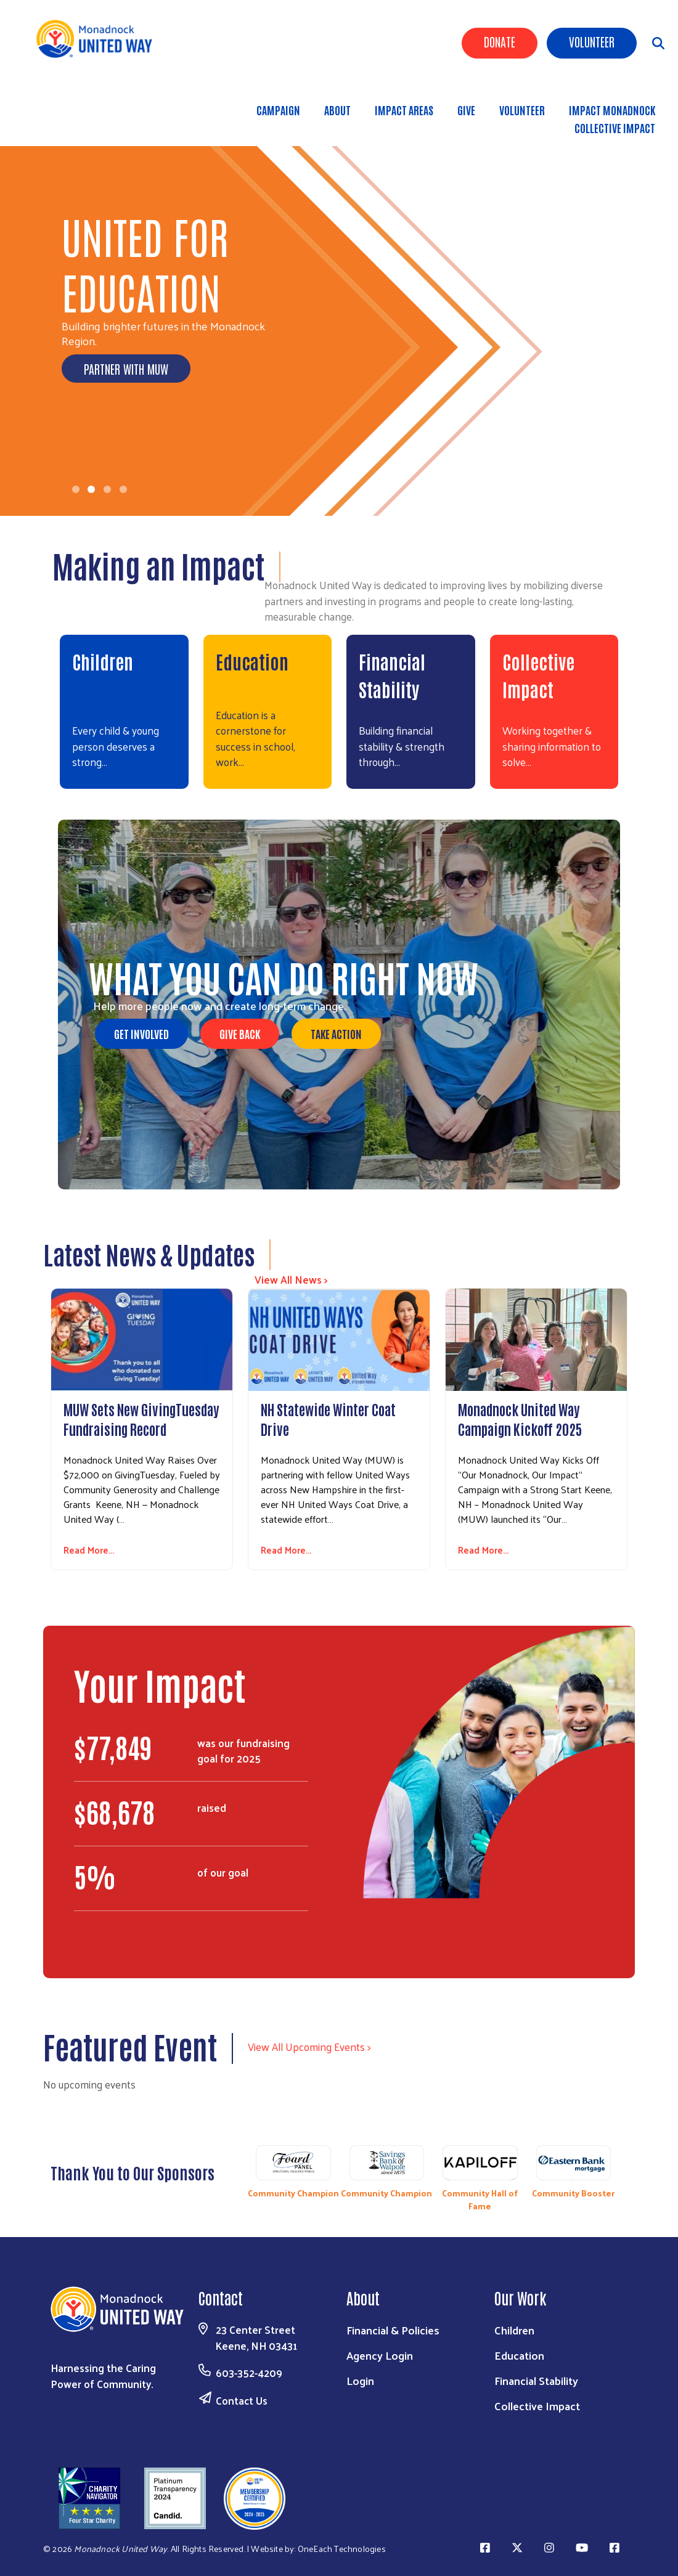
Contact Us (242, 2400)
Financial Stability (536, 2380)
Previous (240, 2174)
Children (102, 661)
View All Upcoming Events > (309, 2046)
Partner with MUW (126, 369)
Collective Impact (614, 127)
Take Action (336, 1033)
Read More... (88, 1550)
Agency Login (379, 2355)
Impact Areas (404, 109)
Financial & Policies (392, 2329)
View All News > (291, 1279)
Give (466, 109)
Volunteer (592, 41)
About (337, 109)
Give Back (239, 1033)
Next (626, 2174)
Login (360, 2380)
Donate (499, 41)
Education (252, 661)
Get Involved (141, 1033)
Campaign (278, 109)
